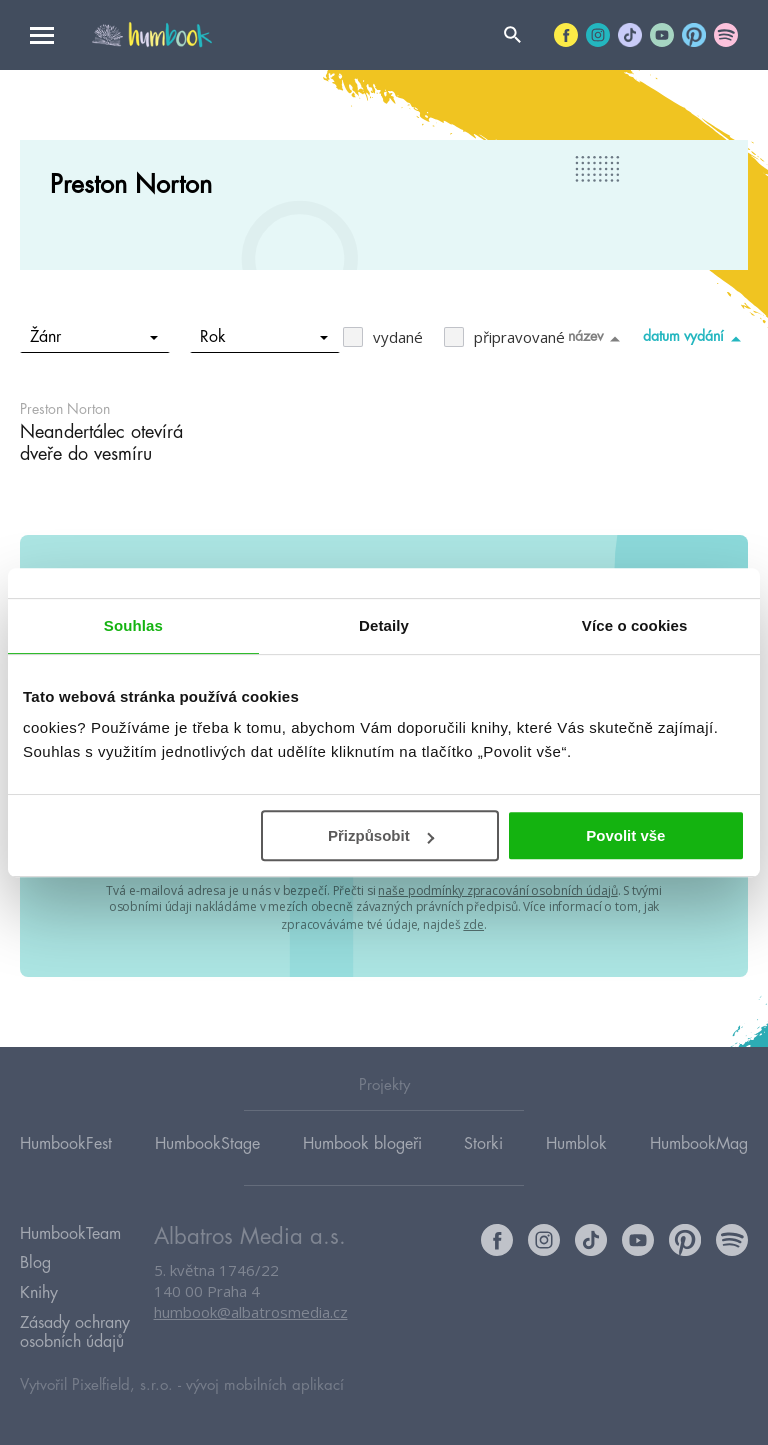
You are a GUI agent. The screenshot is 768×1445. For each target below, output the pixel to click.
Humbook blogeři (362, 1142)
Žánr (94, 337)
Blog (35, 1261)
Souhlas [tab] (133, 625)
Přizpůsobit (381, 835)
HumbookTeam (70, 1232)
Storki (483, 1142)
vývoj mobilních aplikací (265, 1381)
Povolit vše (625, 835)
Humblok (576, 1142)
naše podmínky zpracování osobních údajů (497, 889)
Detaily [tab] (384, 625)
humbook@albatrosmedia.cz (251, 1311)
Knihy (39, 1290)
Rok (264, 337)
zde (473, 922)
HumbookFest (66, 1142)
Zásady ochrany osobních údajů (75, 1328)
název (597, 338)
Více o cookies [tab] (635, 625)
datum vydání (695, 338)
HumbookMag (699, 1142)
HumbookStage (207, 1142)
